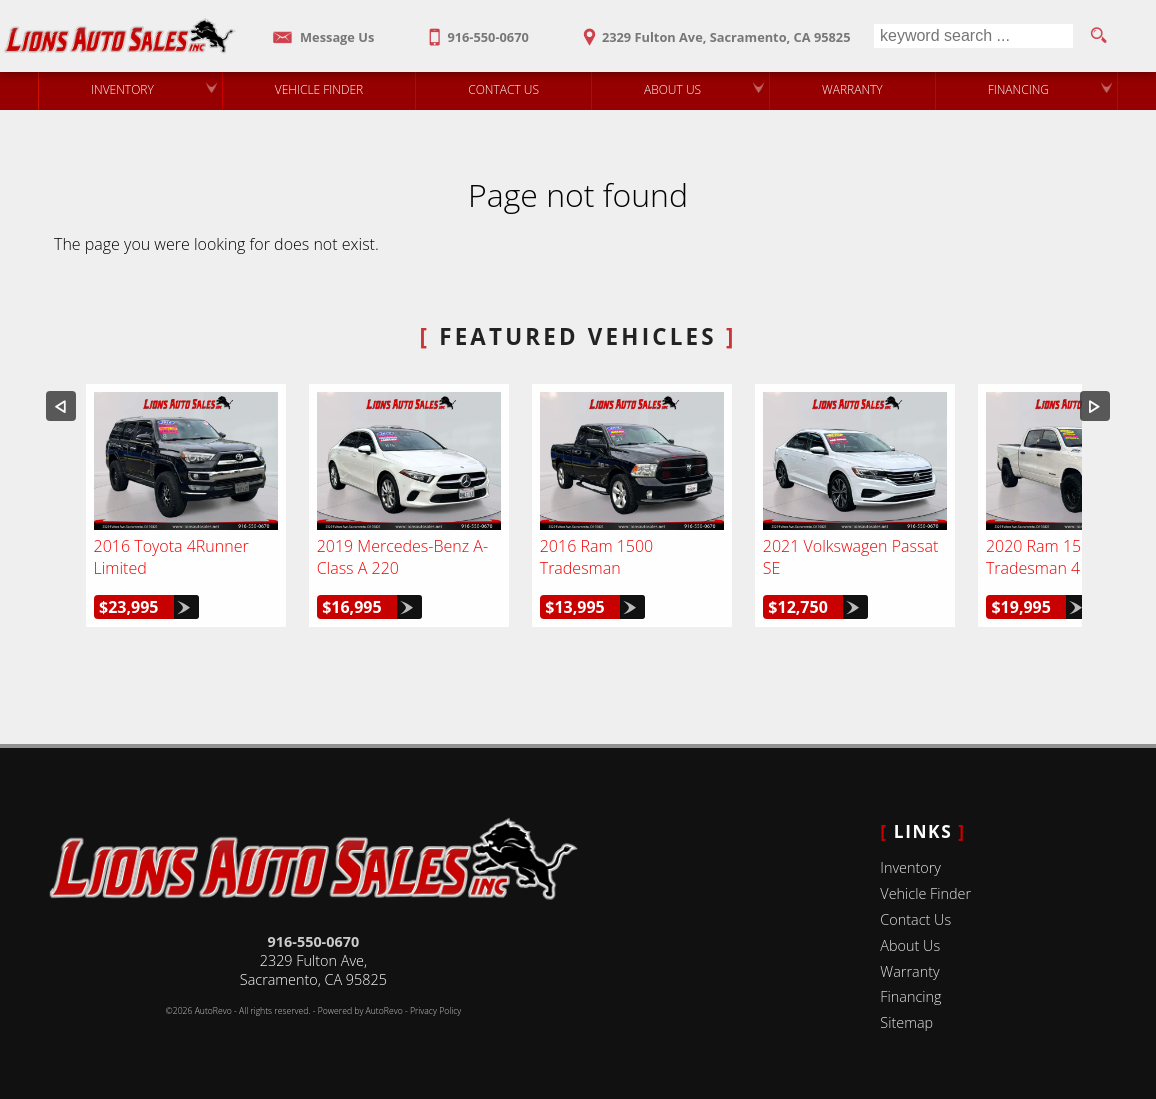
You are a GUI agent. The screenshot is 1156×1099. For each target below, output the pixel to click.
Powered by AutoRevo (360, 1011)
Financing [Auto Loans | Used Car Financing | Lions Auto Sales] (1018, 89)
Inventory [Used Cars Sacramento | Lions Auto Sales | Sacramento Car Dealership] (122, 89)
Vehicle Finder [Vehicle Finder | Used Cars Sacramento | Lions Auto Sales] (319, 89)
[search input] (973, 36)
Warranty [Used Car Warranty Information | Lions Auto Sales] (852, 89)
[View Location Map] (713, 30)
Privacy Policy (435, 1011)
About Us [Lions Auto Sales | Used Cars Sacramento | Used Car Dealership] (672, 89)
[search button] (1098, 36)
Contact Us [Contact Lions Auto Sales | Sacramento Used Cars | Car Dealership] (503, 89)
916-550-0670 (314, 941)
